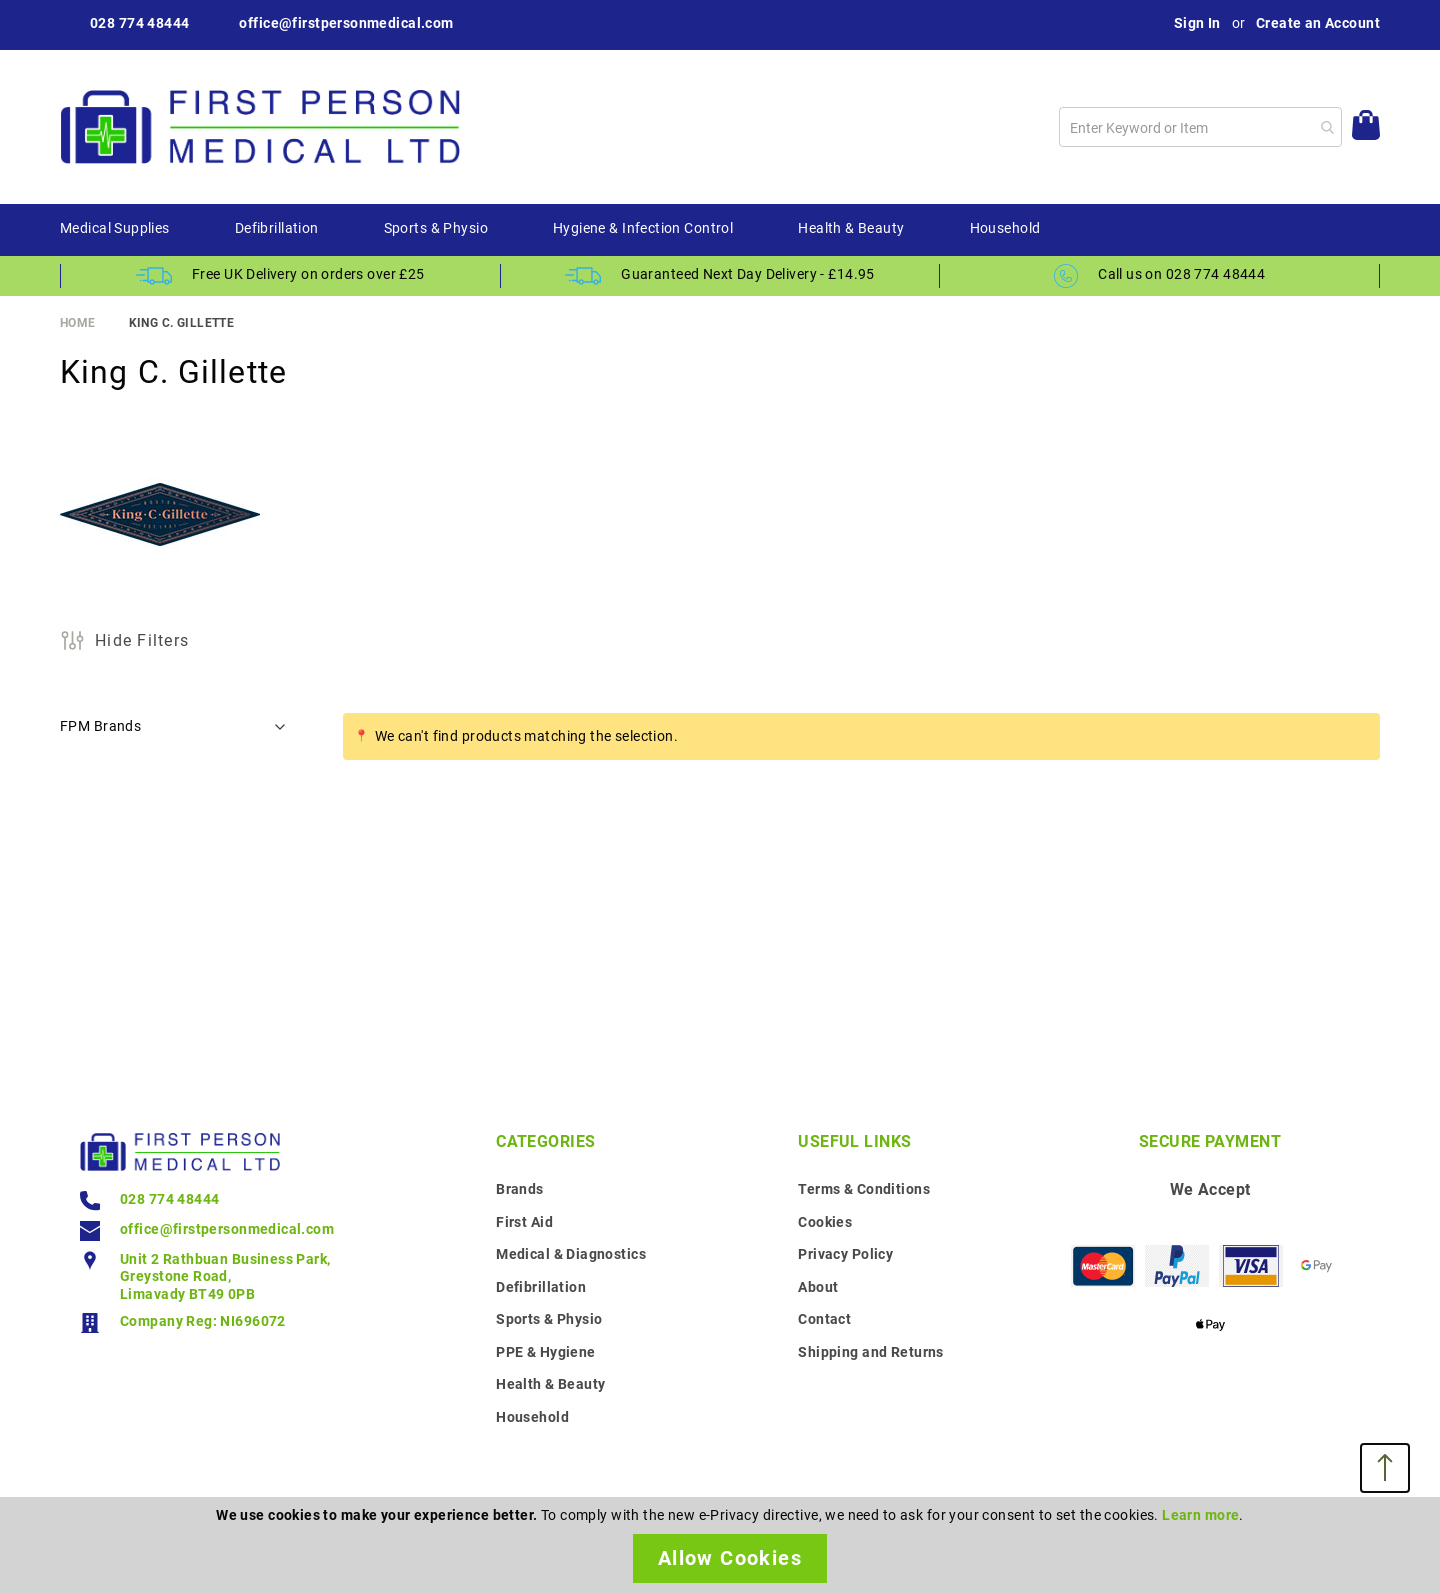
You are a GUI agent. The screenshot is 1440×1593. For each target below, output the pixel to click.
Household (532, 1417)
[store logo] (260, 127)
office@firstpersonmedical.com (346, 23)
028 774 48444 (139, 23)
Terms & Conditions (864, 1189)
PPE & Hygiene (545, 1352)
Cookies (825, 1222)
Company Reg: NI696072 (203, 1321)
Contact (824, 1319)
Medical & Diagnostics (571, 1254)
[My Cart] (1366, 127)
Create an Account (1318, 23)
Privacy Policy (845, 1254)
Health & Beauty (550, 1384)
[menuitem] (115, 229)
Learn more (1200, 1515)
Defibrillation (541, 1287)
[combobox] (1200, 127)
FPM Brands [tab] (100, 726)
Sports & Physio (549, 1319)
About (818, 1287)
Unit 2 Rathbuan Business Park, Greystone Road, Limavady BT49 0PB (225, 1276)
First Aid (524, 1222)
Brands (520, 1189)
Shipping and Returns (870, 1352)
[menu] (720, 230)
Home (78, 323)
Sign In (1197, 23)
